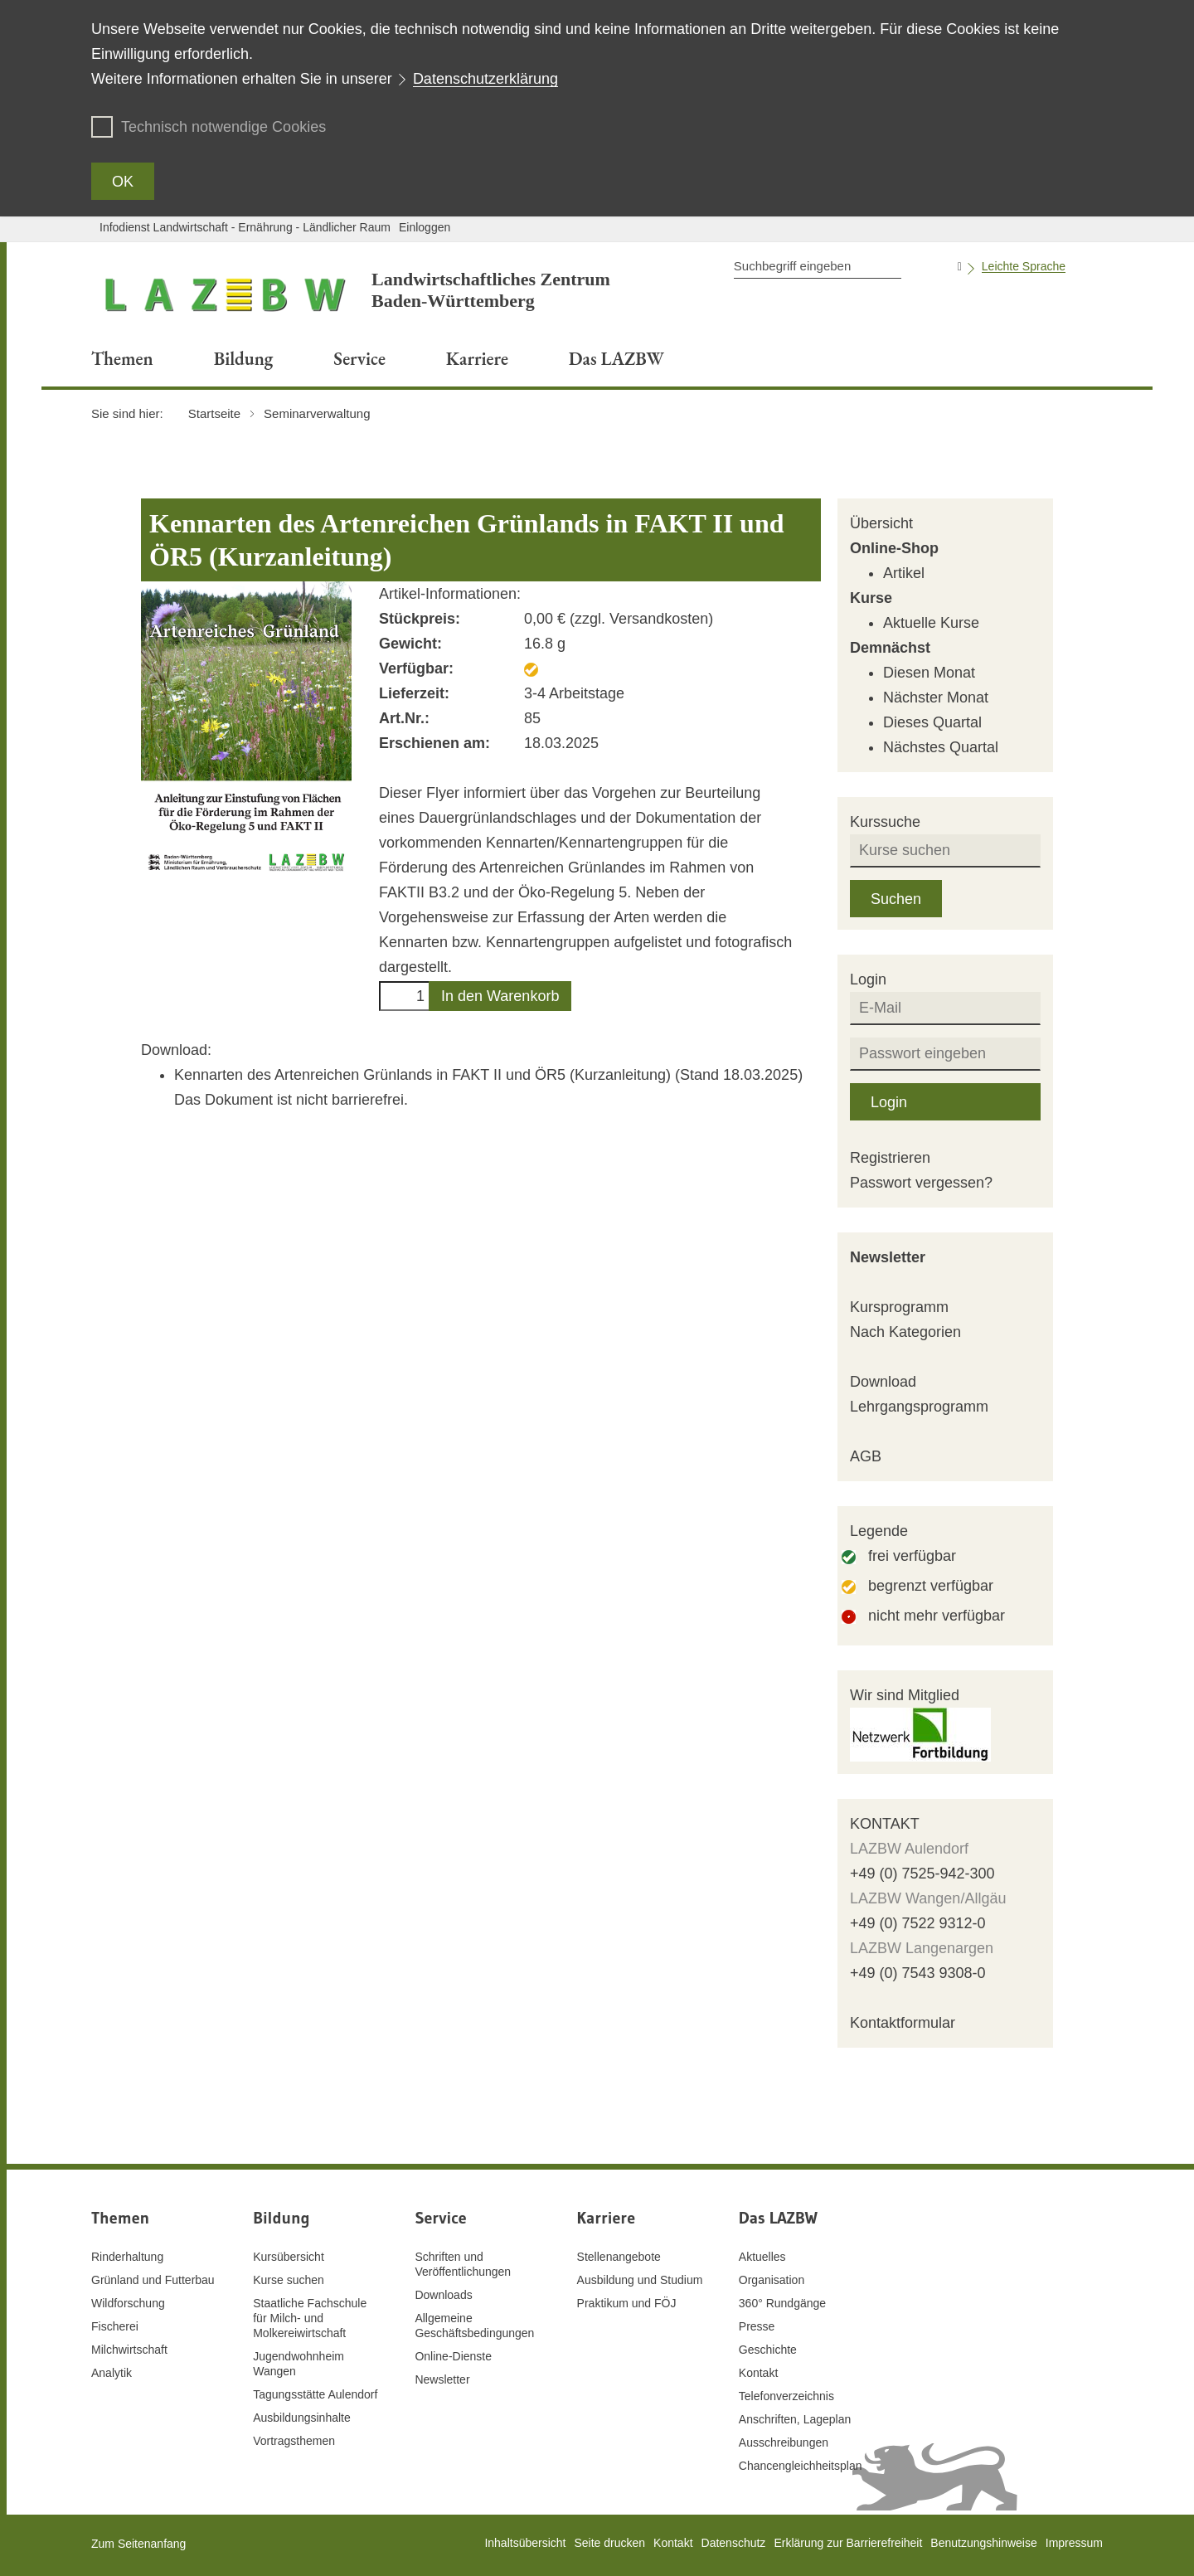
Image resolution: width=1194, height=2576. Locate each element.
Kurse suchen (288, 2280)
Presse (757, 2326)
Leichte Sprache (1023, 266)
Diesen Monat (929, 672)
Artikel (904, 573)
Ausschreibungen (783, 2442)
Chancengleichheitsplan (800, 2465)
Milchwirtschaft (129, 2349)
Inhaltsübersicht (524, 2542)
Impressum (1074, 2542)
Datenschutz (733, 2542)
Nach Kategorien (905, 1332)
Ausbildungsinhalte (302, 2417)
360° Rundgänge (782, 2303)
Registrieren (890, 1157)
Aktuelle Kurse (931, 623)
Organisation (771, 2280)
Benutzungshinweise (983, 2542)
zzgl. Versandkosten (641, 618)
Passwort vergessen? (921, 1182)
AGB (865, 1456)
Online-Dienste (453, 2356)
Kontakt (758, 2372)
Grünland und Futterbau (153, 2280)
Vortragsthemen (294, 2440)
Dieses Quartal (932, 722)
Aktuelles (762, 2256)
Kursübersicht (288, 2256)
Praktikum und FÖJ (627, 2303)
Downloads (443, 2294)
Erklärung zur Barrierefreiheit (848, 2542)
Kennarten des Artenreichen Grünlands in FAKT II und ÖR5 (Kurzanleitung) (424, 1075)
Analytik (111, 2372)
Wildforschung (128, 2303)
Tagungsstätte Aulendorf (315, 2394)
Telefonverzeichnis (786, 2396)
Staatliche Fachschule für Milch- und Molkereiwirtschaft (309, 2318)
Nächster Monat (935, 697)
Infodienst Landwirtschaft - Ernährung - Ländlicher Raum (245, 227)
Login (889, 1102)
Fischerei (114, 2326)
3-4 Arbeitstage (574, 693)
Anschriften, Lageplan (795, 2419)
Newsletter (887, 1257)
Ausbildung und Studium (640, 2280)
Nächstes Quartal (940, 747)
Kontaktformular (902, 2023)
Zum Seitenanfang (138, 2543)
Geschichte (768, 2349)
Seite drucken (609, 2542)
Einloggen (424, 227)
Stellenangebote (619, 2256)
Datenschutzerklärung (485, 78)
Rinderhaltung (127, 2256)
